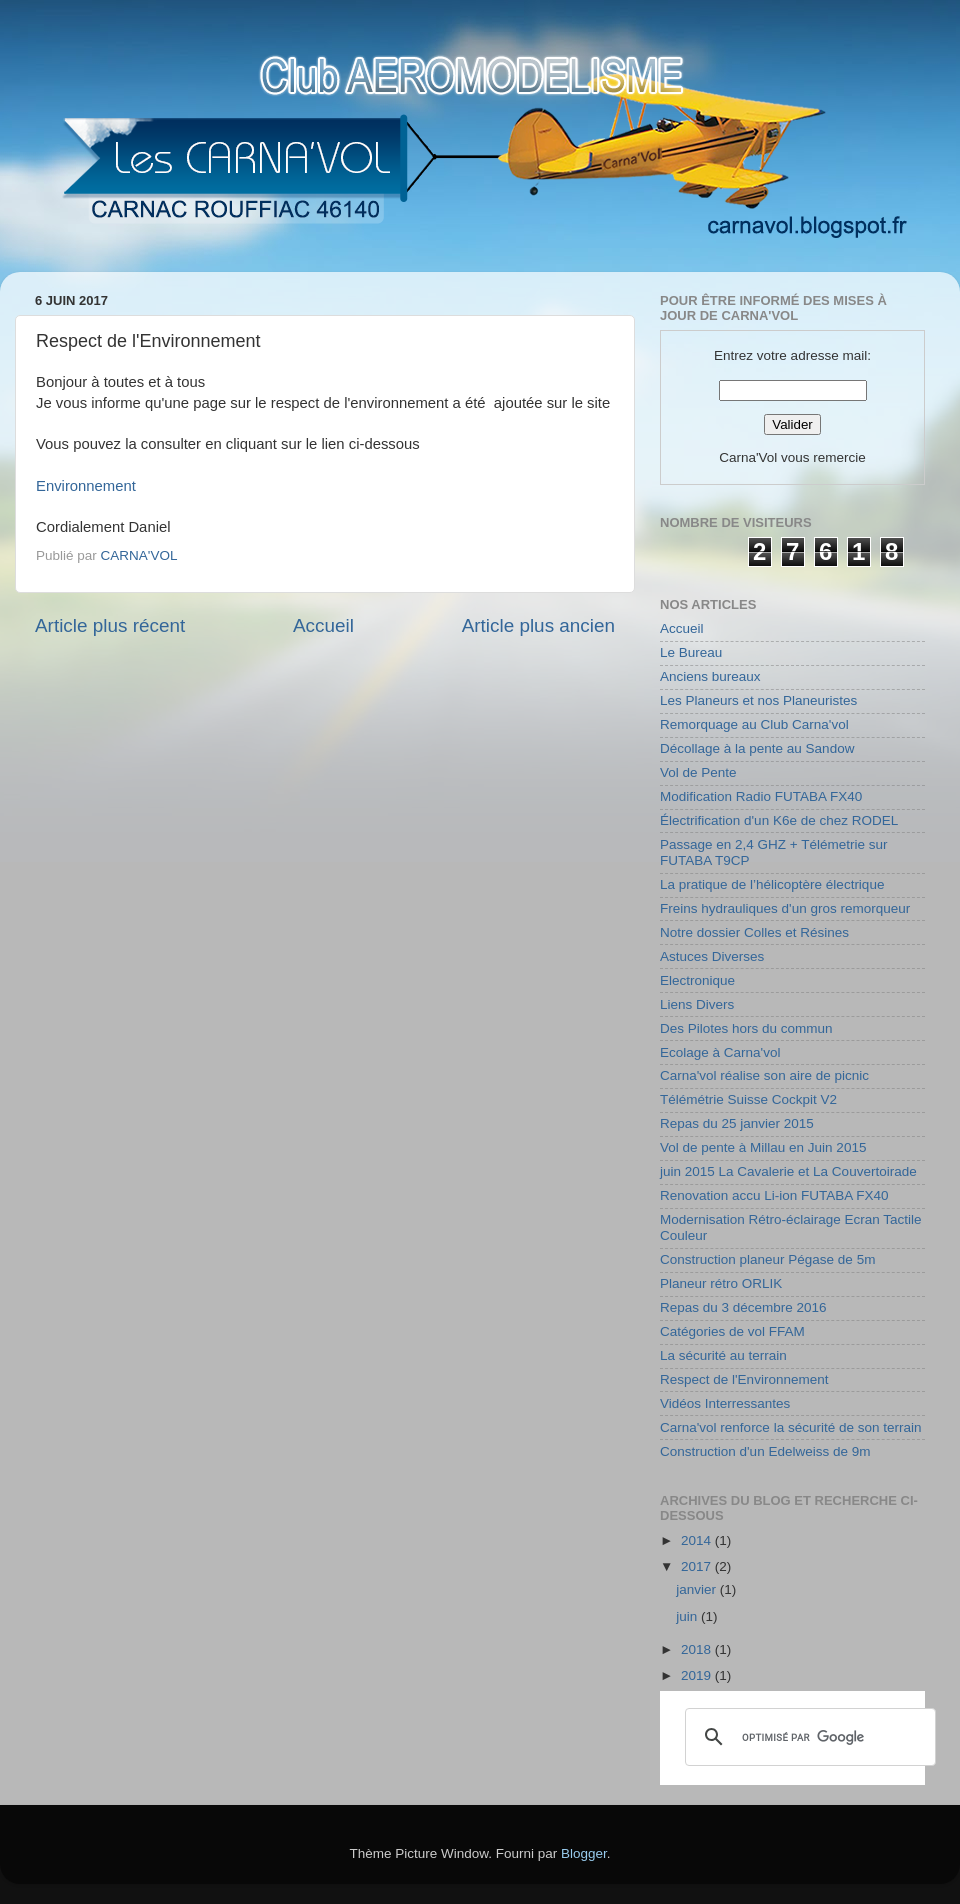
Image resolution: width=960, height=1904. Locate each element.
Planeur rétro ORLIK (721, 1283)
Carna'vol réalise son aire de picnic (764, 1075)
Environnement (86, 486)
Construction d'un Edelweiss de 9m (765, 1451)
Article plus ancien (538, 625)
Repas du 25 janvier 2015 (737, 1123)
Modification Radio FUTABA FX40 (761, 796)
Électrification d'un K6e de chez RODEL (779, 820)
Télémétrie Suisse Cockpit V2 (748, 1099)
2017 (698, 1566)
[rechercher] (807, 1737)
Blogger (584, 1853)
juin (688, 1616)
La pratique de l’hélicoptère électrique (772, 884)
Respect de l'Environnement (744, 1379)
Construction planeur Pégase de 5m (767, 1259)
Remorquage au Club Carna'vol (754, 724)
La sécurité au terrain (723, 1355)
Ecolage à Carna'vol (720, 1052)
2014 (698, 1540)
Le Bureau (691, 652)
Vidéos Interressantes (725, 1403)
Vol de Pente (698, 772)
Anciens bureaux (710, 676)
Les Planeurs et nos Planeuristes (758, 700)
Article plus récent (110, 625)
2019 (698, 1675)
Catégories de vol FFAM (732, 1331)
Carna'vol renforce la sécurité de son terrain (790, 1427)
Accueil (323, 625)
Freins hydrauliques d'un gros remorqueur (785, 908)
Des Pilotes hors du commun (746, 1028)
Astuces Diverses (712, 956)
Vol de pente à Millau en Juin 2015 (763, 1147)
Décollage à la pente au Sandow (757, 748)
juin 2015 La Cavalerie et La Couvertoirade (788, 1171)
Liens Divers (697, 1004)
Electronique (697, 980)
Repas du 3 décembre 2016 (743, 1307)
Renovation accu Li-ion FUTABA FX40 (774, 1195)
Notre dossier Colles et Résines (754, 932)
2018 (698, 1649)
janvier (698, 1589)
